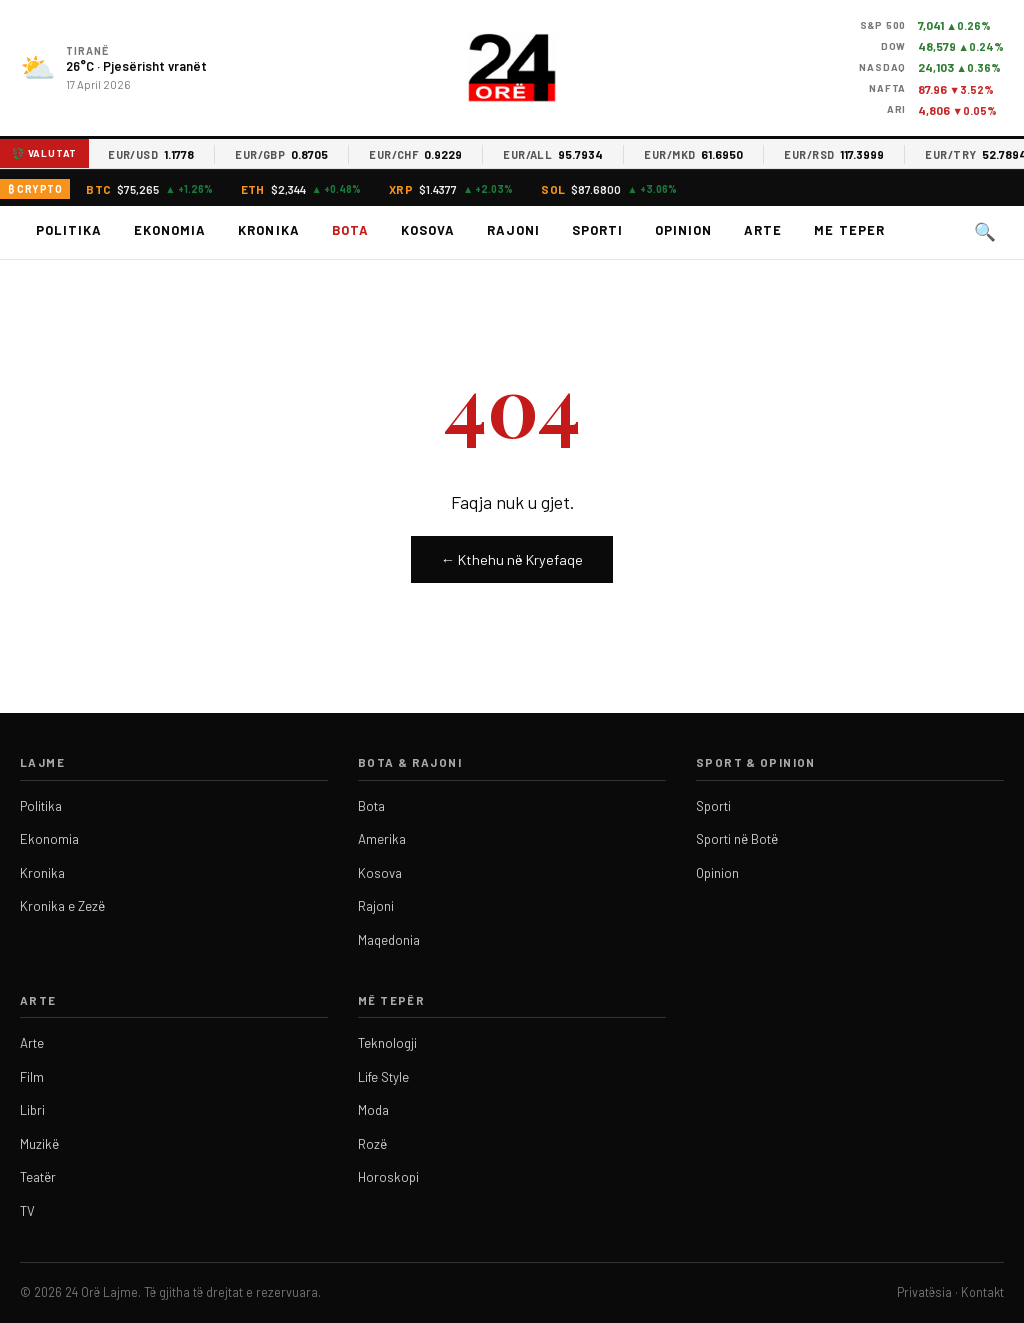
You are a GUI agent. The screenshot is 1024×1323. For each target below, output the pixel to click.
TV (27, 1211)
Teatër (38, 1177)
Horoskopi (388, 1177)
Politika (69, 230)
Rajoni (513, 230)
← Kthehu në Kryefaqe (512, 559)
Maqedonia (389, 940)
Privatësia (924, 1292)
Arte (763, 230)
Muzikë (39, 1144)
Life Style (383, 1077)
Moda (373, 1110)
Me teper (849, 230)
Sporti (597, 230)
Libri (32, 1110)
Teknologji (387, 1043)
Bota (350, 230)
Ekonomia (170, 230)
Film (32, 1077)
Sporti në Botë (737, 839)
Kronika (268, 230)
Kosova (428, 230)
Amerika (382, 839)
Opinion (683, 230)
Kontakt (982, 1292)
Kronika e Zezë (62, 906)
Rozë (372, 1144)
